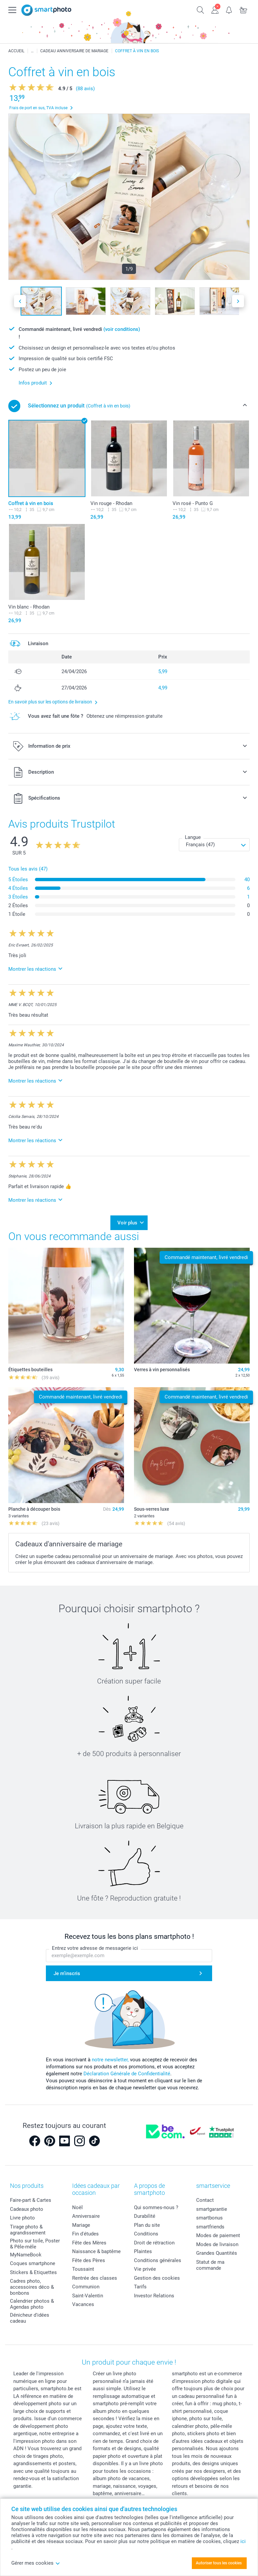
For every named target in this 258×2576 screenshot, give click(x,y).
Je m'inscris (67, 1973)
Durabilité (144, 2216)
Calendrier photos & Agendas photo (32, 2304)
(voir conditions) (121, 329)
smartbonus (209, 2218)
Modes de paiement (218, 2235)
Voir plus (127, 1223)
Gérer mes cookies (35, 2563)
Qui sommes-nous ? (156, 2207)
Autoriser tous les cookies (219, 2563)
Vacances (83, 2304)
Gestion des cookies (157, 2278)
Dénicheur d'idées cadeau (29, 2318)
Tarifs (140, 2287)
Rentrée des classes (94, 2278)
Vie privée (145, 2269)
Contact (205, 2200)
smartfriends (210, 2227)
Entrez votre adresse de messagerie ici (95, 1948)
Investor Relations (154, 2296)
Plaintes (143, 2251)
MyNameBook (26, 2255)
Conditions (146, 2234)
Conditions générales (157, 2260)
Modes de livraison (217, 2244)
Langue (193, 837)
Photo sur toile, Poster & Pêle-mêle (35, 2244)
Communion (85, 2287)
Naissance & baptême (96, 2251)
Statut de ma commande (210, 2265)
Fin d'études (85, 2234)
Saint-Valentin (87, 2296)
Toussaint (83, 2269)
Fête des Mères (89, 2243)
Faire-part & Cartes (30, 2200)
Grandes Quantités (216, 2253)
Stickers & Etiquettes (33, 2272)
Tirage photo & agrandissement (28, 2230)
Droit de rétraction (154, 2243)
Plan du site (147, 2225)
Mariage (81, 2225)
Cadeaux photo (26, 2209)
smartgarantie (211, 2209)
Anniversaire (86, 2216)
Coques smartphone (32, 2263)
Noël (77, 2207)
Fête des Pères (88, 2260)
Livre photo (22, 2218)
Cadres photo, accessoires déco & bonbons (32, 2287)
